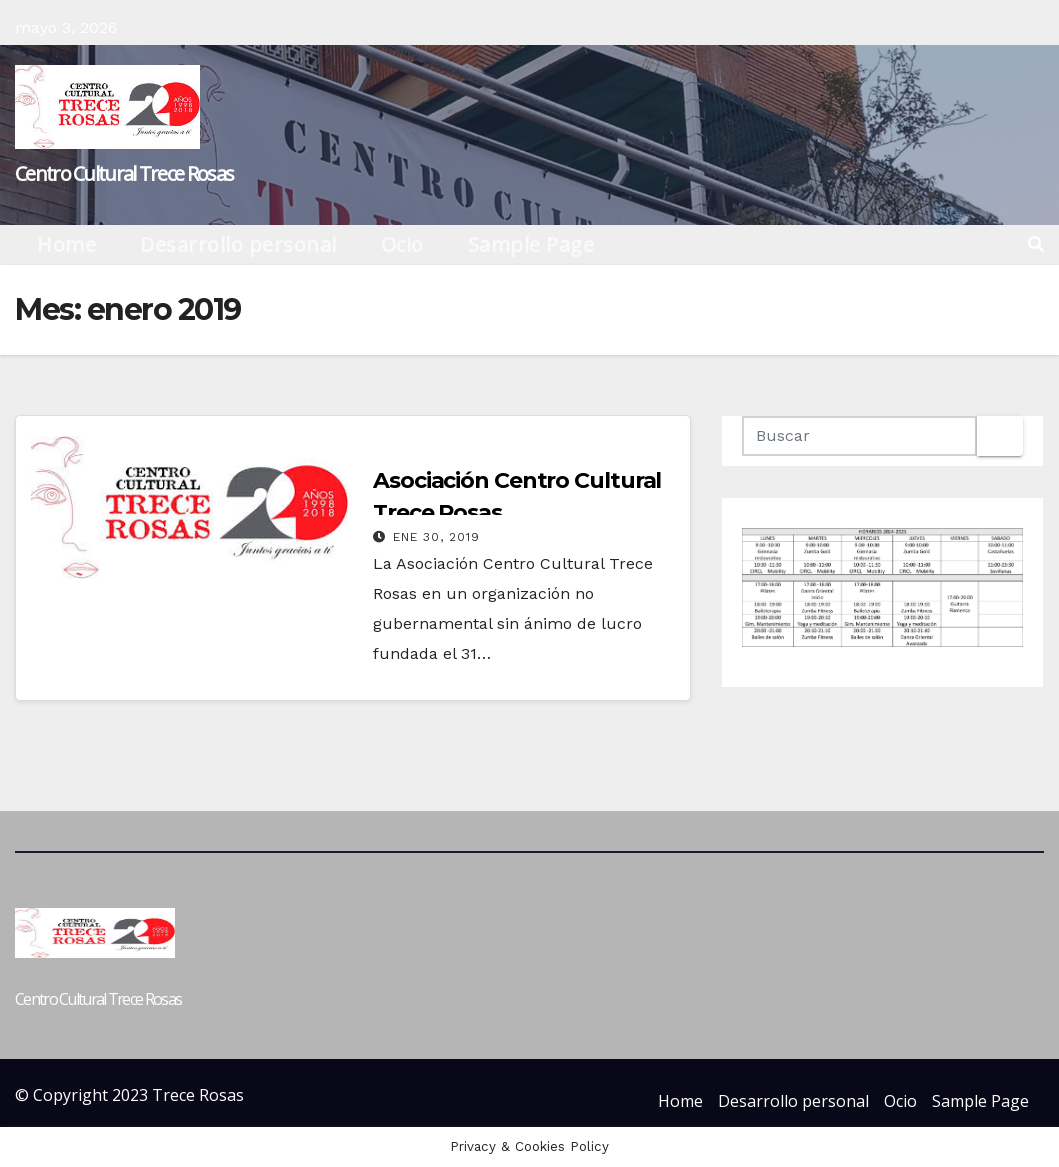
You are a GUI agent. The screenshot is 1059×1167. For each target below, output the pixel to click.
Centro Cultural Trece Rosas (124, 173)
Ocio (402, 244)
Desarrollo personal (238, 244)
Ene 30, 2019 (436, 537)
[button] (1036, 244)
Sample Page (531, 244)
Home (66, 244)
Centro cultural (428, 445)
